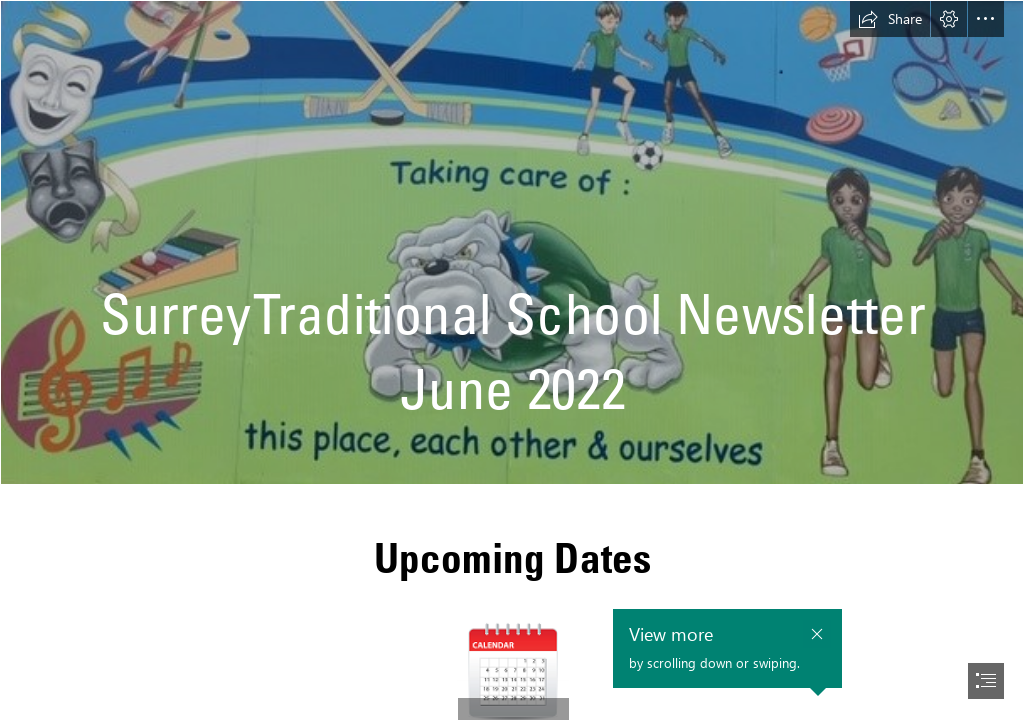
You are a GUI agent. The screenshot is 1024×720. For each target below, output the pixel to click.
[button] (890, 19)
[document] (512, 360)
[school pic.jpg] (512, 242)
